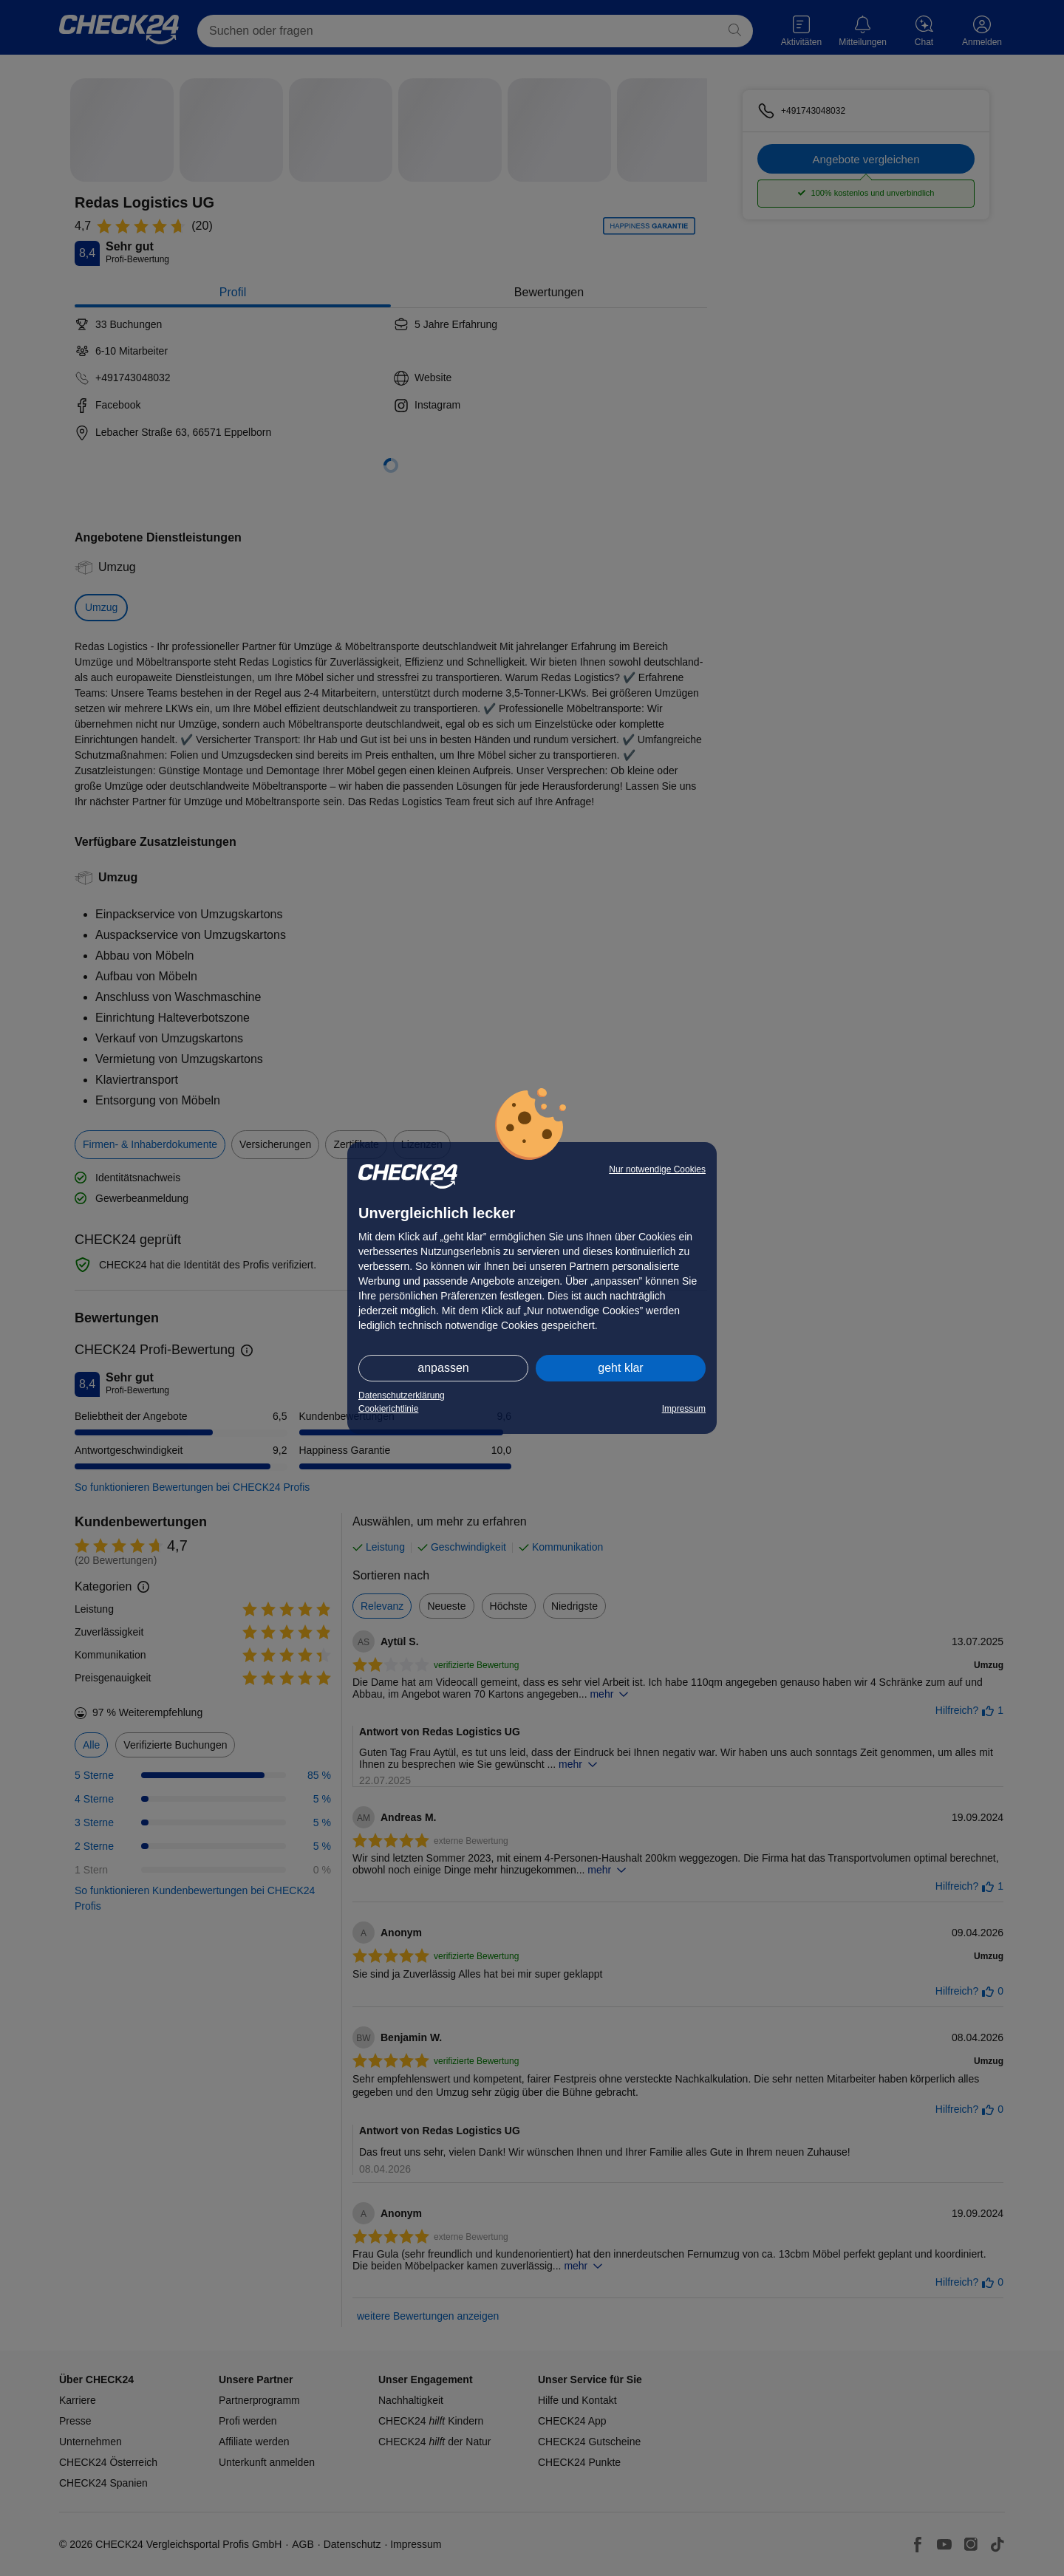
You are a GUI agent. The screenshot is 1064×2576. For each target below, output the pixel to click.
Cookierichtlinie (388, 1409)
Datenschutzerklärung (401, 1395)
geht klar (620, 1368)
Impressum (684, 1409)
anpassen (442, 1368)
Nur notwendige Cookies (657, 1169)
